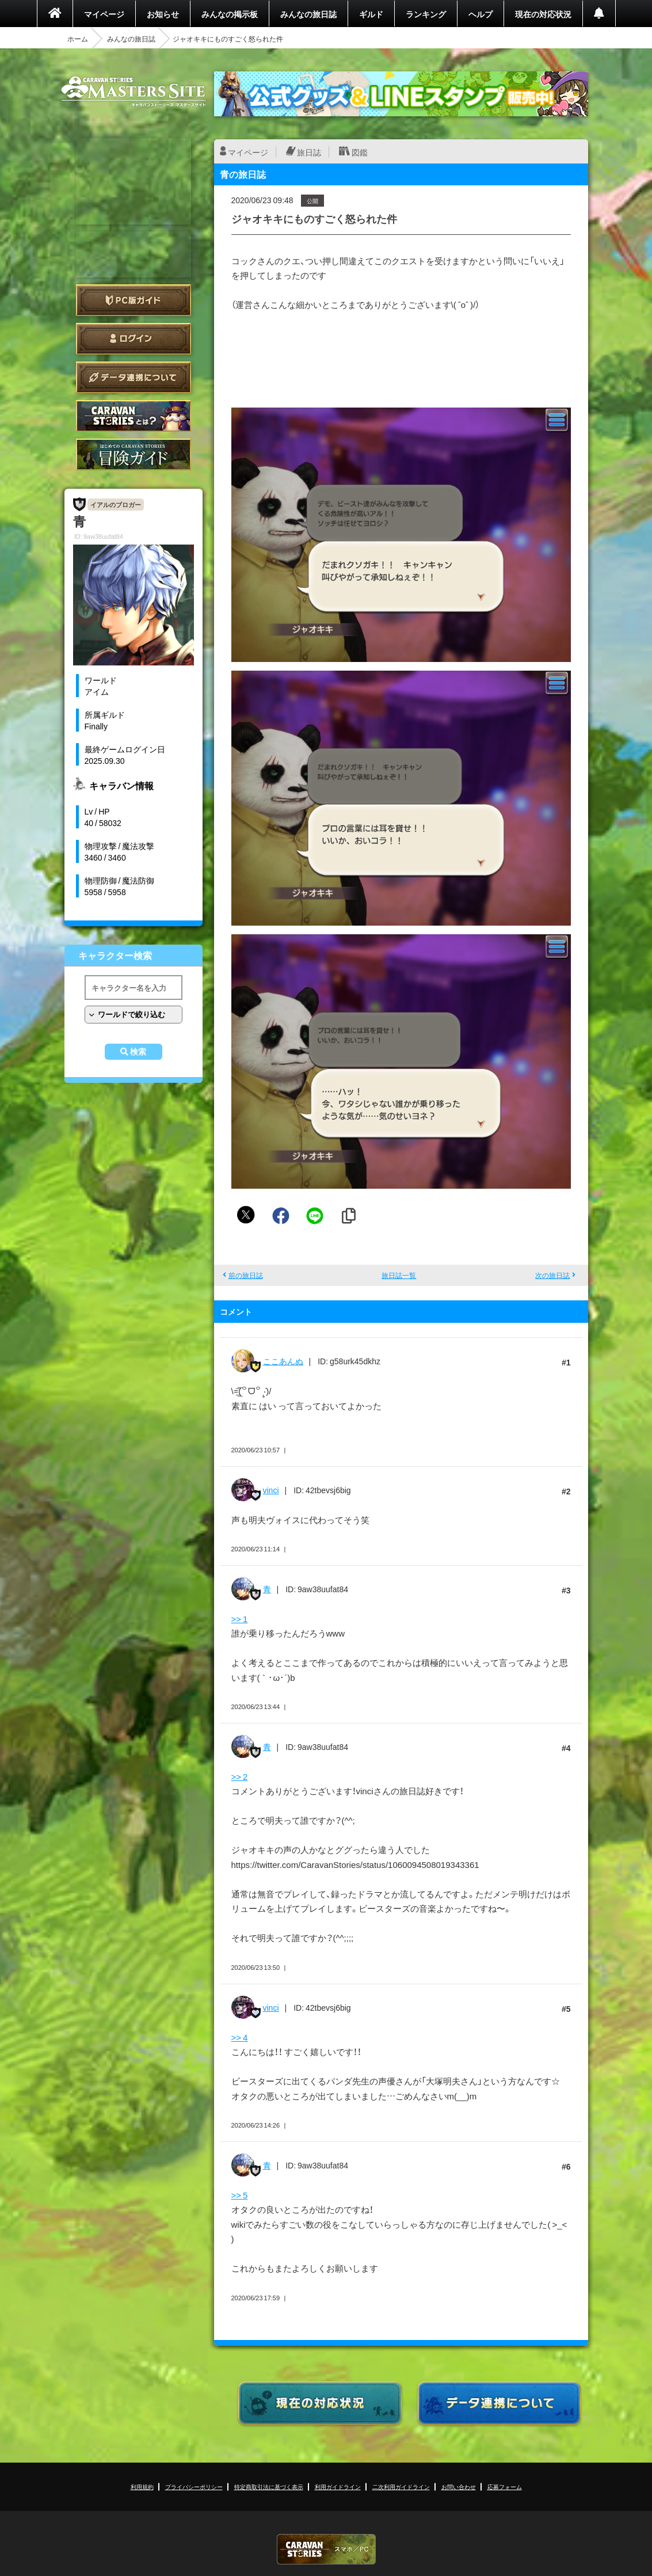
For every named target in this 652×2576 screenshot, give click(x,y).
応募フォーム (504, 2486)
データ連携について (133, 377)
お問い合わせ (458, 2486)
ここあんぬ (283, 1361)
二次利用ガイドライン (401, 2486)
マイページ (104, 14)
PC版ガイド (133, 300)
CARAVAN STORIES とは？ (133, 416)
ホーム (77, 38)
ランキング (426, 14)
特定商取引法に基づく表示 (268, 2486)
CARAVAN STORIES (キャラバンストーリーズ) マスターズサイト (133, 91)
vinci (271, 1490)
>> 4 (239, 2037)
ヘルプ (480, 14)
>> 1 (239, 1618)
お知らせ (163, 14)
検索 (138, 1052)
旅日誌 (309, 152)
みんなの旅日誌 (308, 14)
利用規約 (142, 2486)
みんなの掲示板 (229, 14)
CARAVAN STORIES (326, 2549)
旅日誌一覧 (399, 1275)
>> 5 (239, 2195)
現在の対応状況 (543, 14)
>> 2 (239, 1776)
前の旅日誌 (245, 1275)
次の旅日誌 (552, 1275)
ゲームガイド (133, 454)
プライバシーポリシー (194, 2486)
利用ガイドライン (338, 2486)
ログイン (133, 339)
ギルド (371, 14)
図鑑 (360, 152)
